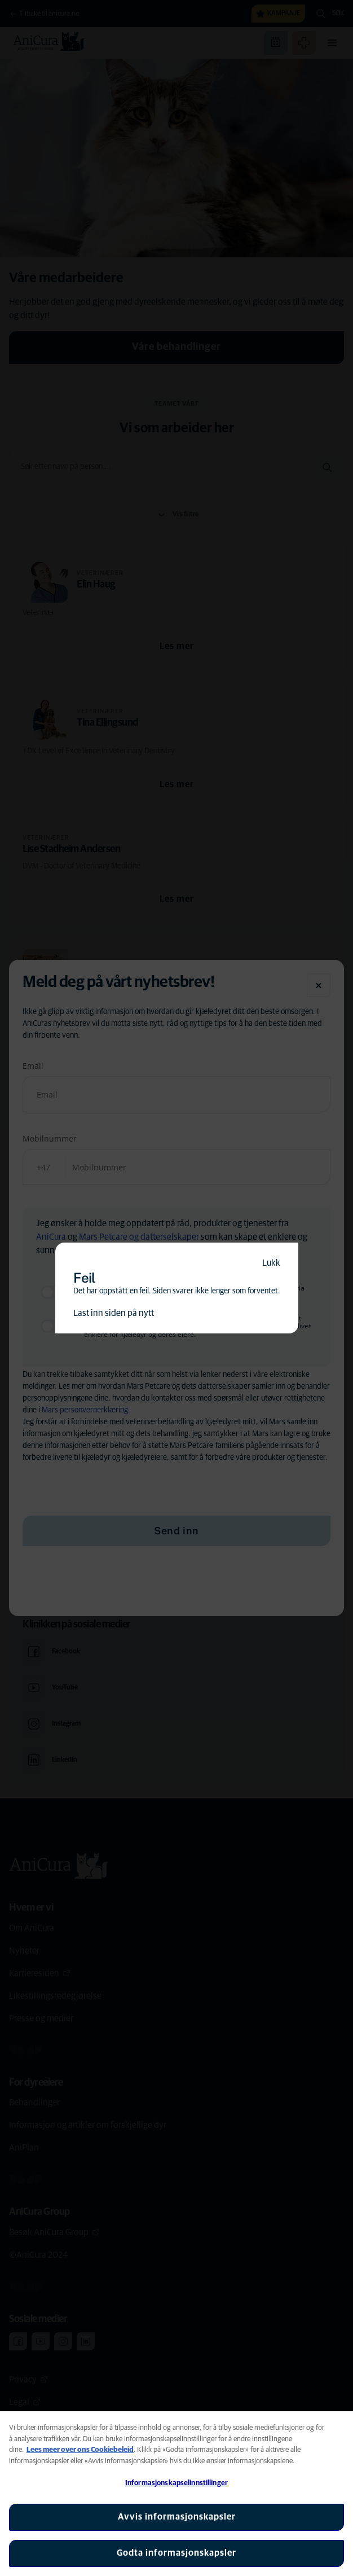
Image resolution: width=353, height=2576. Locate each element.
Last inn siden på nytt (113, 1313)
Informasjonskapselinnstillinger (176, 2483)
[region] (176, 2493)
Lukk (271, 1262)
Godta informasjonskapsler (176, 2552)
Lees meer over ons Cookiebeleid (80, 2450)
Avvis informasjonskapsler (177, 2516)
